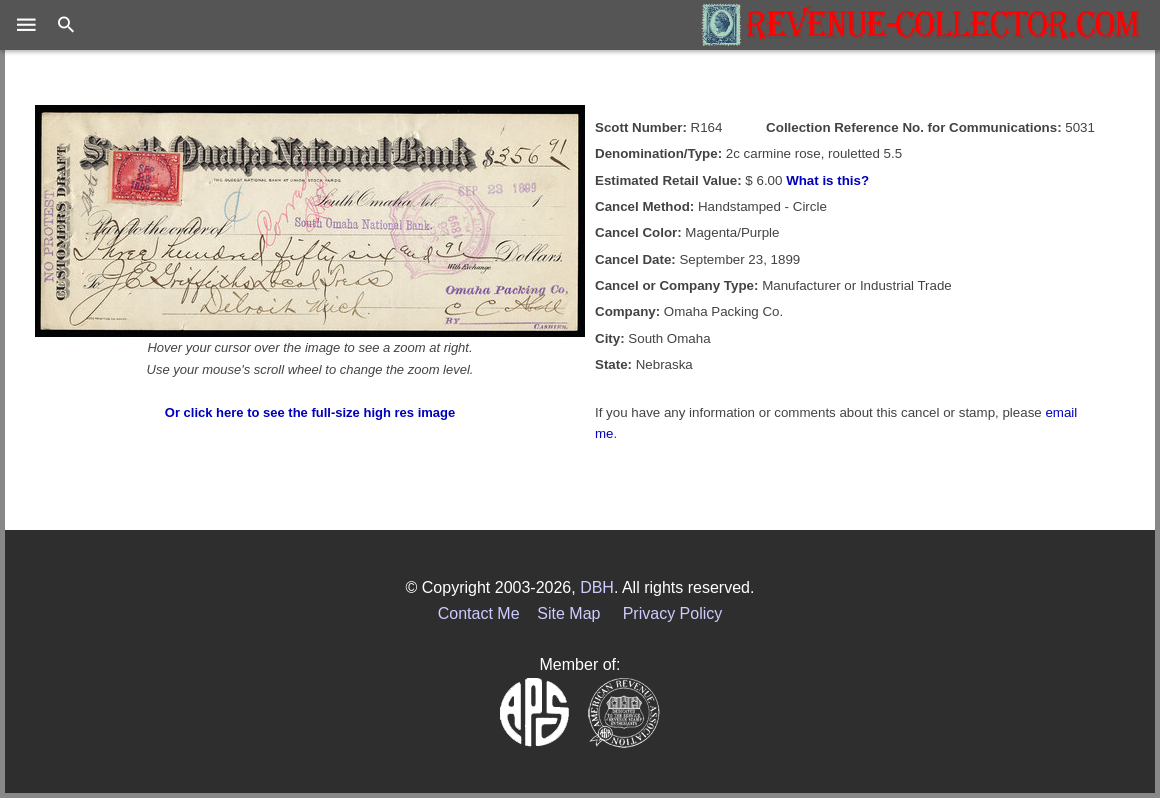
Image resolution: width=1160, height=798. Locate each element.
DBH (597, 587)
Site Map (568, 613)
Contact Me (479, 613)
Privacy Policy (673, 613)
